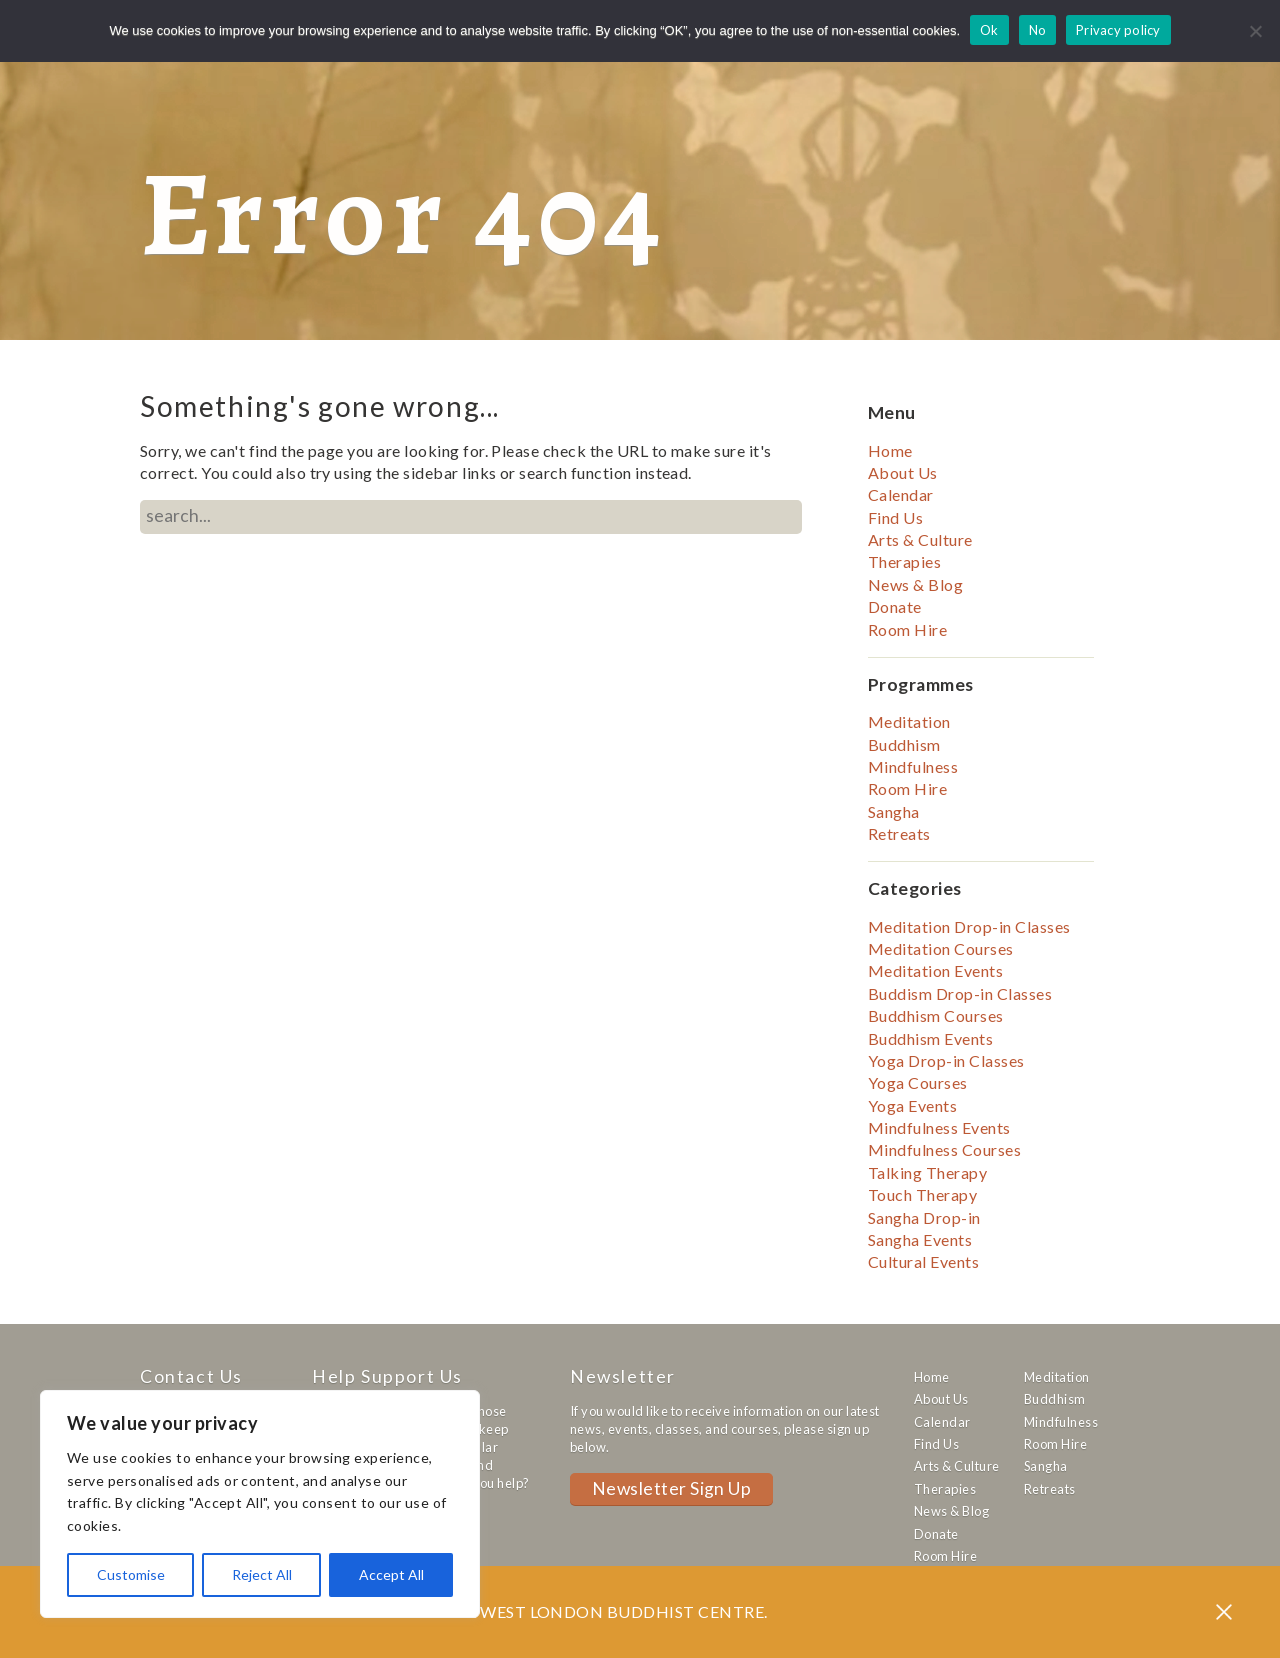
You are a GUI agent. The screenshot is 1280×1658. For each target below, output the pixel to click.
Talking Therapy (927, 1172)
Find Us (895, 517)
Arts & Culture (920, 539)
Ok (989, 30)
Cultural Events (923, 1261)
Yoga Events (912, 1105)
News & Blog (915, 584)
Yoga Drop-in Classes (946, 1060)
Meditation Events (935, 970)
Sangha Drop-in (924, 1217)
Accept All (391, 1574)
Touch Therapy (922, 1194)
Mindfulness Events (939, 1127)
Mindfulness (913, 766)
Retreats (899, 833)
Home (890, 450)
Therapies (904, 561)
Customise (131, 1574)
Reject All (262, 1574)
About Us (903, 472)
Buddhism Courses (936, 1015)
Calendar (901, 494)
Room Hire (907, 629)
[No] (1255, 31)
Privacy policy (1118, 30)
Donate (895, 606)
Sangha (894, 811)
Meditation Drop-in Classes (969, 926)
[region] (260, 1504)
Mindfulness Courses (944, 1149)
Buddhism (904, 744)
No (1038, 30)
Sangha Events (920, 1239)
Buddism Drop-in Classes (960, 993)
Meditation (909, 721)
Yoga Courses (918, 1082)
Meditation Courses (941, 948)
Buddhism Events (930, 1038)
